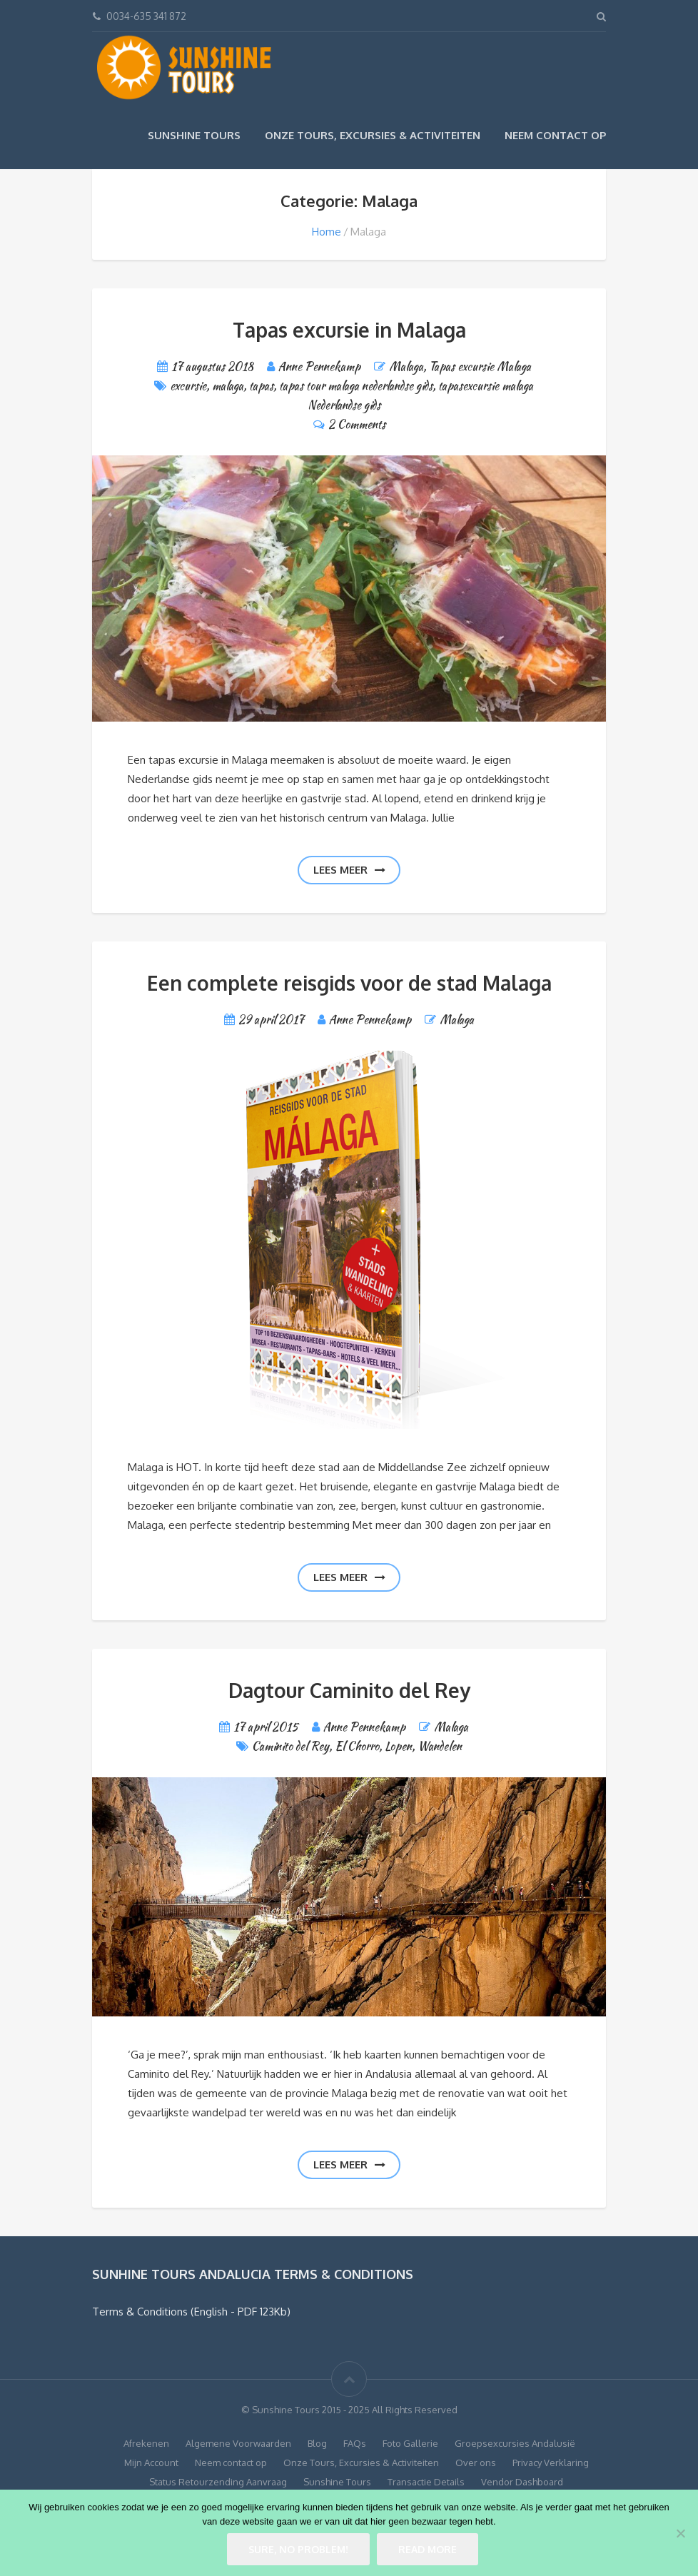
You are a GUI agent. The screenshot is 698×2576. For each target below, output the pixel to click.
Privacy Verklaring (550, 2462)
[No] (680, 2533)
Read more (427, 2549)
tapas (261, 386)
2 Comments (356, 424)
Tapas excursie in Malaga (349, 330)
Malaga (406, 366)
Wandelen (440, 1746)
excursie (188, 386)
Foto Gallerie (410, 2443)
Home (326, 231)
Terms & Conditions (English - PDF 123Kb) (191, 2311)
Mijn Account (151, 2462)
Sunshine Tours (194, 135)
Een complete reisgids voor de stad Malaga (349, 983)
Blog (317, 2443)
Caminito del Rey (290, 1746)
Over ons (475, 2462)
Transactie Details (426, 2481)
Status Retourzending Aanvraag (218, 2481)
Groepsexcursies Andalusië (515, 2443)
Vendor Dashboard (522, 2481)
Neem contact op (555, 135)
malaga (227, 386)
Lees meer (349, 870)
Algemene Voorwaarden (238, 2443)
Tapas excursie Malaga (480, 366)
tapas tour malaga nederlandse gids (356, 386)
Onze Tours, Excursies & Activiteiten (372, 135)
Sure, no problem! (298, 2549)
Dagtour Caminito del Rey (349, 1690)
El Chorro (357, 1746)
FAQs (354, 2443)
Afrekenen (146, 2443)
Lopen (398, 1746)
